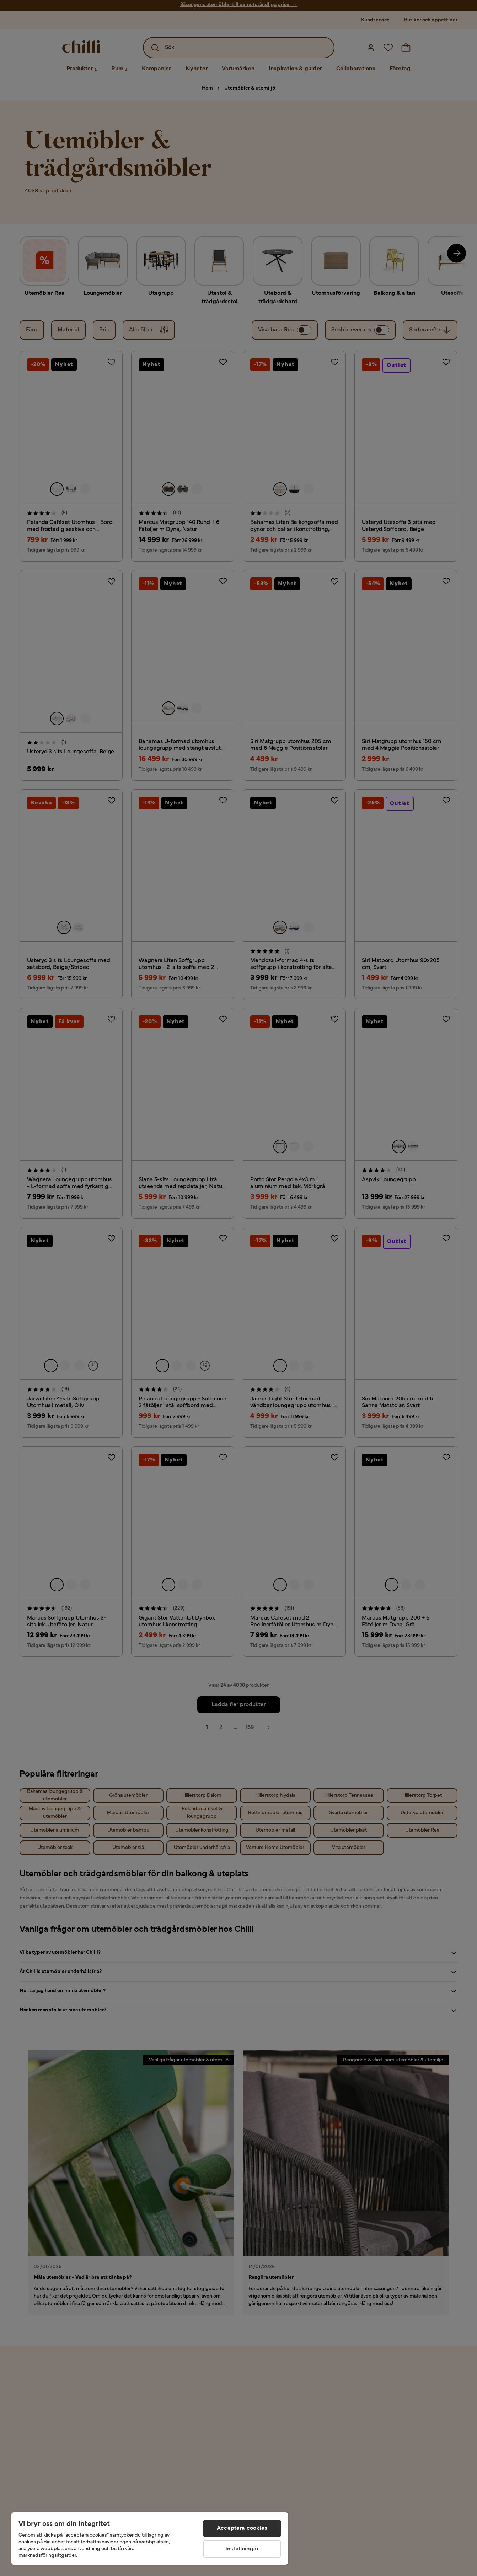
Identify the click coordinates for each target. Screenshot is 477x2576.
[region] (149, 2538)
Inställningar (242, 2549)
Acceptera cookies (242, 2528)
